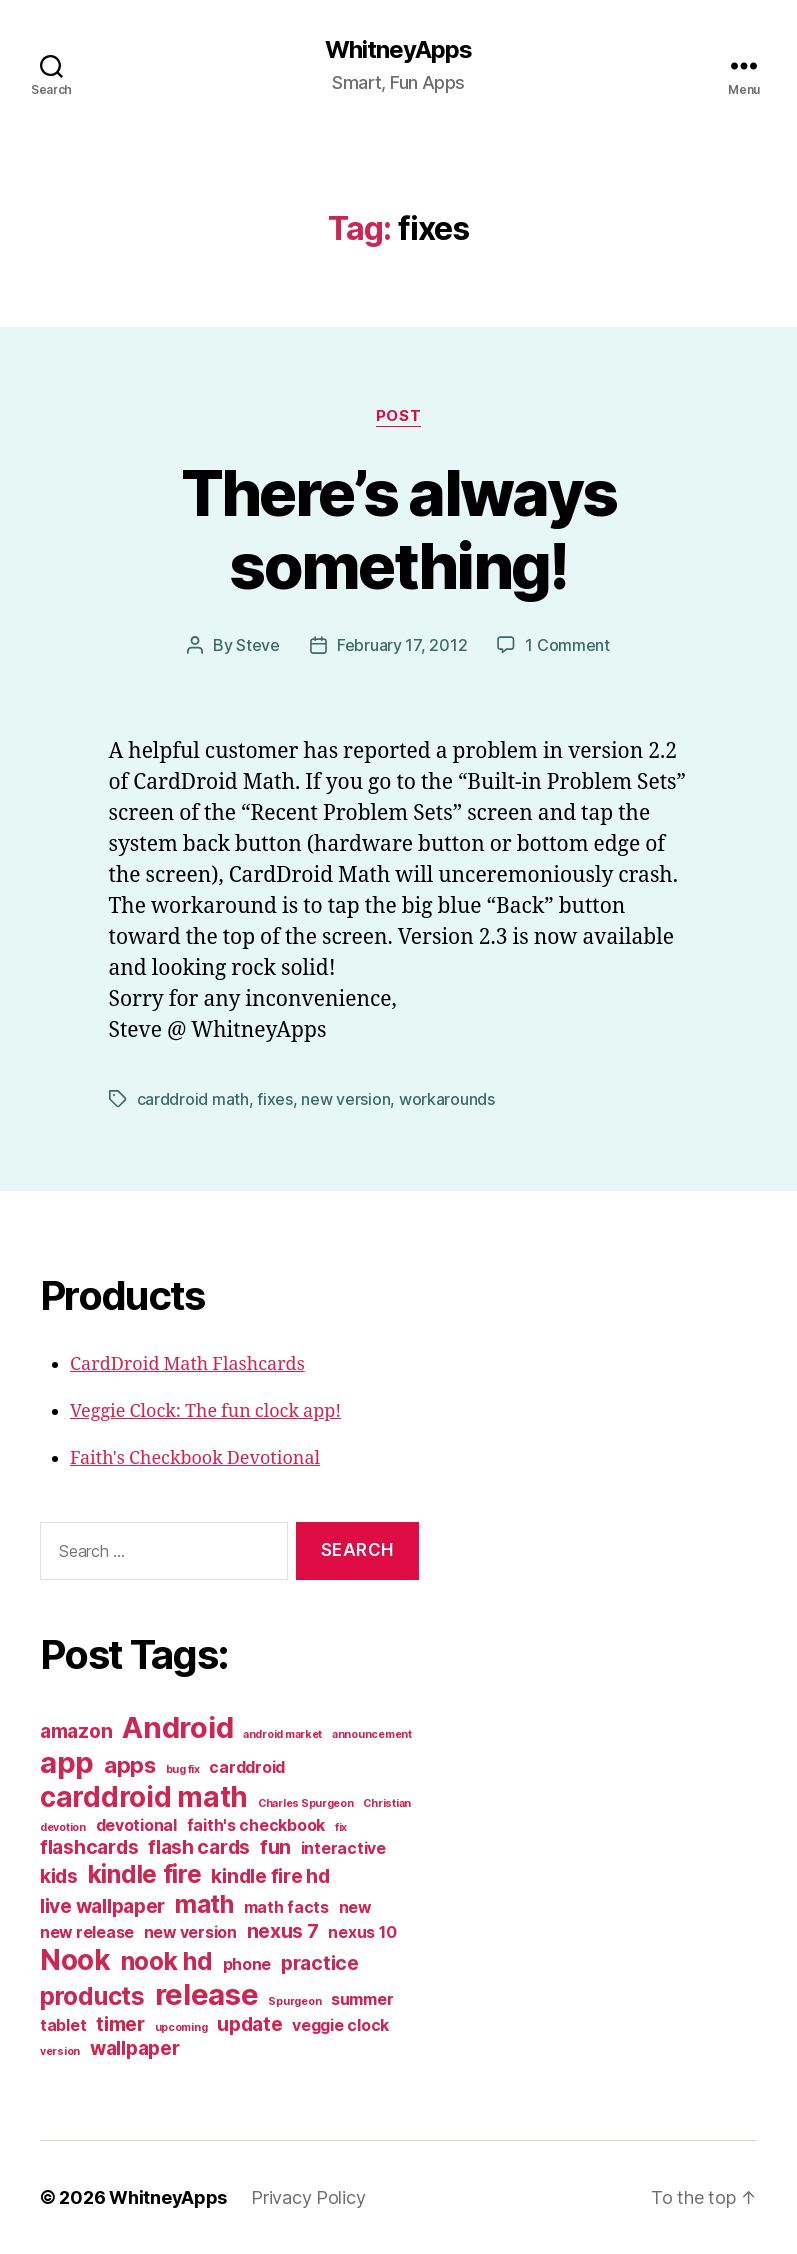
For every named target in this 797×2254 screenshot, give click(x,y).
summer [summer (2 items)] (362, 1999)
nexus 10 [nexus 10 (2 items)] (362, 1932)
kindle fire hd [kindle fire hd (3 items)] (270, 1876)
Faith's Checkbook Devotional (195, 1458)
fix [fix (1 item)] (341, 1827)
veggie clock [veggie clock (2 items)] (340, 2025)
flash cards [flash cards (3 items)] (199, 1847)
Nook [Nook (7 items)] (75, 1960)
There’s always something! (399, 529)
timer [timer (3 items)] (120, 2024)
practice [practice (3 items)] (320, 1963)
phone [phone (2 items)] (247, 1964)
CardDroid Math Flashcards (187, 1364)
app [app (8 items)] (67, 1762)
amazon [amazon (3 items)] (76, 1731)
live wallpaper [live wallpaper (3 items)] (102, 1906)
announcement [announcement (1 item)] (372, 1734)
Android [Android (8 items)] (177, 1727)
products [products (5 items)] (92, 1996)
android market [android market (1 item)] (282, 1734)
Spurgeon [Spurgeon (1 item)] (294, 2001)
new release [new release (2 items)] (87, 1932)
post (398, 416)
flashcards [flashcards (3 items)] (89, 1847)
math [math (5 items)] (204, 1904)
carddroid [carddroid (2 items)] (247, 1767)
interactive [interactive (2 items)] (343, 1848)
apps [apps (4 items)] (130, 1765)
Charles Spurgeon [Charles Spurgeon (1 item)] (306, 1803)
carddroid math (193, 1099)
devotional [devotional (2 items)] (136, 1825)
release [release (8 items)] (207, 1994)
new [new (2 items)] (355, 1907)
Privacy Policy (308, 2197)
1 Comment (567, 645)
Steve (258, 645)
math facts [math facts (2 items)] (286, 1907)
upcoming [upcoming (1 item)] (181, 2027)
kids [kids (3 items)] (59, 1876)
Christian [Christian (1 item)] (387, 1803)
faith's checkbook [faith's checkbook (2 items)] (256, 1825)
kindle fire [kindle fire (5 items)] (145, 1874)
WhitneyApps (398, 50)
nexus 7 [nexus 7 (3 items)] (283, 1931)
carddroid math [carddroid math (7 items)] (144, 1797)
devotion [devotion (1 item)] (63, 1827)
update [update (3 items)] (249, 2024)
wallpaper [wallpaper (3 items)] (135, 2048)
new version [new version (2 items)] (190, 1932)
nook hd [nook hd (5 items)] (167, 1961)
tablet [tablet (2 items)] (63, 2025)
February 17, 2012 (402, 645)
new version (345, 1099)
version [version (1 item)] (60, 2051)
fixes (275, 1099)
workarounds (447, 1099)
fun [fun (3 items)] (275, 1847)
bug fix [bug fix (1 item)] (183, 1769)
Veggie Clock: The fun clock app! (205, 1411)
